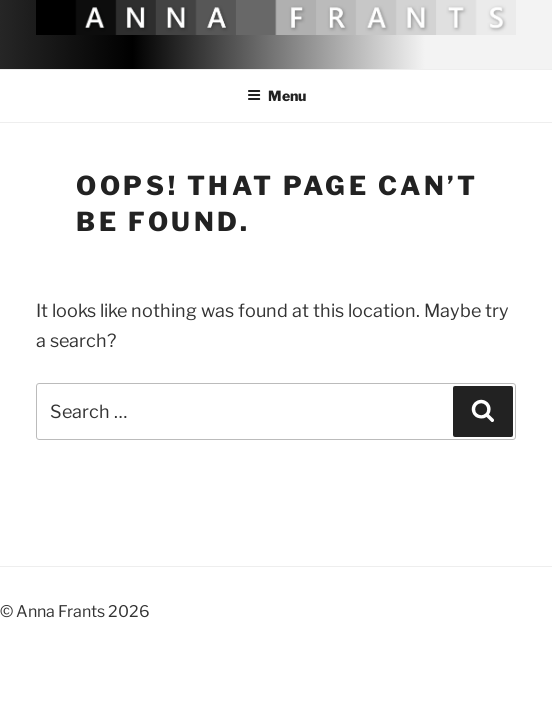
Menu (276, 95)
